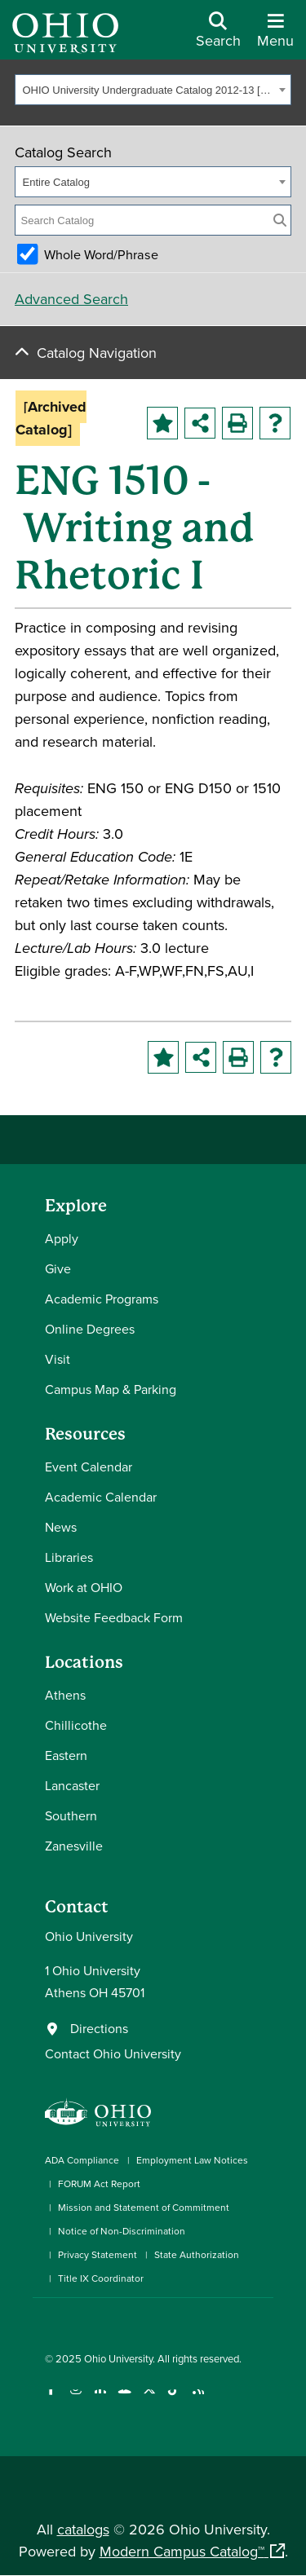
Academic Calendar (101, 1497)
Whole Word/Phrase (101, 254)
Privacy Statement (97, 2254)
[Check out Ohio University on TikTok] (173, 2399)
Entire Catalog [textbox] (56, 182)
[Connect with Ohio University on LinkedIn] (100, 2399)
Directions (99, 2028)
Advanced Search (71, 299)
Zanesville (74, 1846)
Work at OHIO (83, 1587)
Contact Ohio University (113, 2053)
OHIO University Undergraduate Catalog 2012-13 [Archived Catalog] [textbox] (149, 90)
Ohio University (118, 2358)
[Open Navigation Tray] (275, 36)
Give (58, 1268)
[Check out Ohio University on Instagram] (75, 2399)
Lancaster (72, 1785)
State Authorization (196, 2254)
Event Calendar (88, 1466)
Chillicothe (76, 1725)
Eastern (66, 1755)
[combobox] (153, 89)
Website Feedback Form (114, 1617)
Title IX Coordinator (101, 2278)
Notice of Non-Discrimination (121, 2231)
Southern (71, 1815)
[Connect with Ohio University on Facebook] (51, 2399)
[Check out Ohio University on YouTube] (124, 2399)
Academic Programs (101, 1299)
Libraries (69, 1557)
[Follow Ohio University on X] (149, 2399)
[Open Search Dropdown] (218, 36)
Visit (57, 1359)
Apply (61, 1238)
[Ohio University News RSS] (198, 2399)
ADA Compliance (82, 2160)
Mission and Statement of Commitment (143, 2207)
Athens (65, 1695)
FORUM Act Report (99, 2183)
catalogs (83, 2529)
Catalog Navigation (97, 352)
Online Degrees (90, 1329)
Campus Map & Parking (110, 1389)
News (61, 1527)
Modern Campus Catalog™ (182, 2551)
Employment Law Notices (192, 2160)
